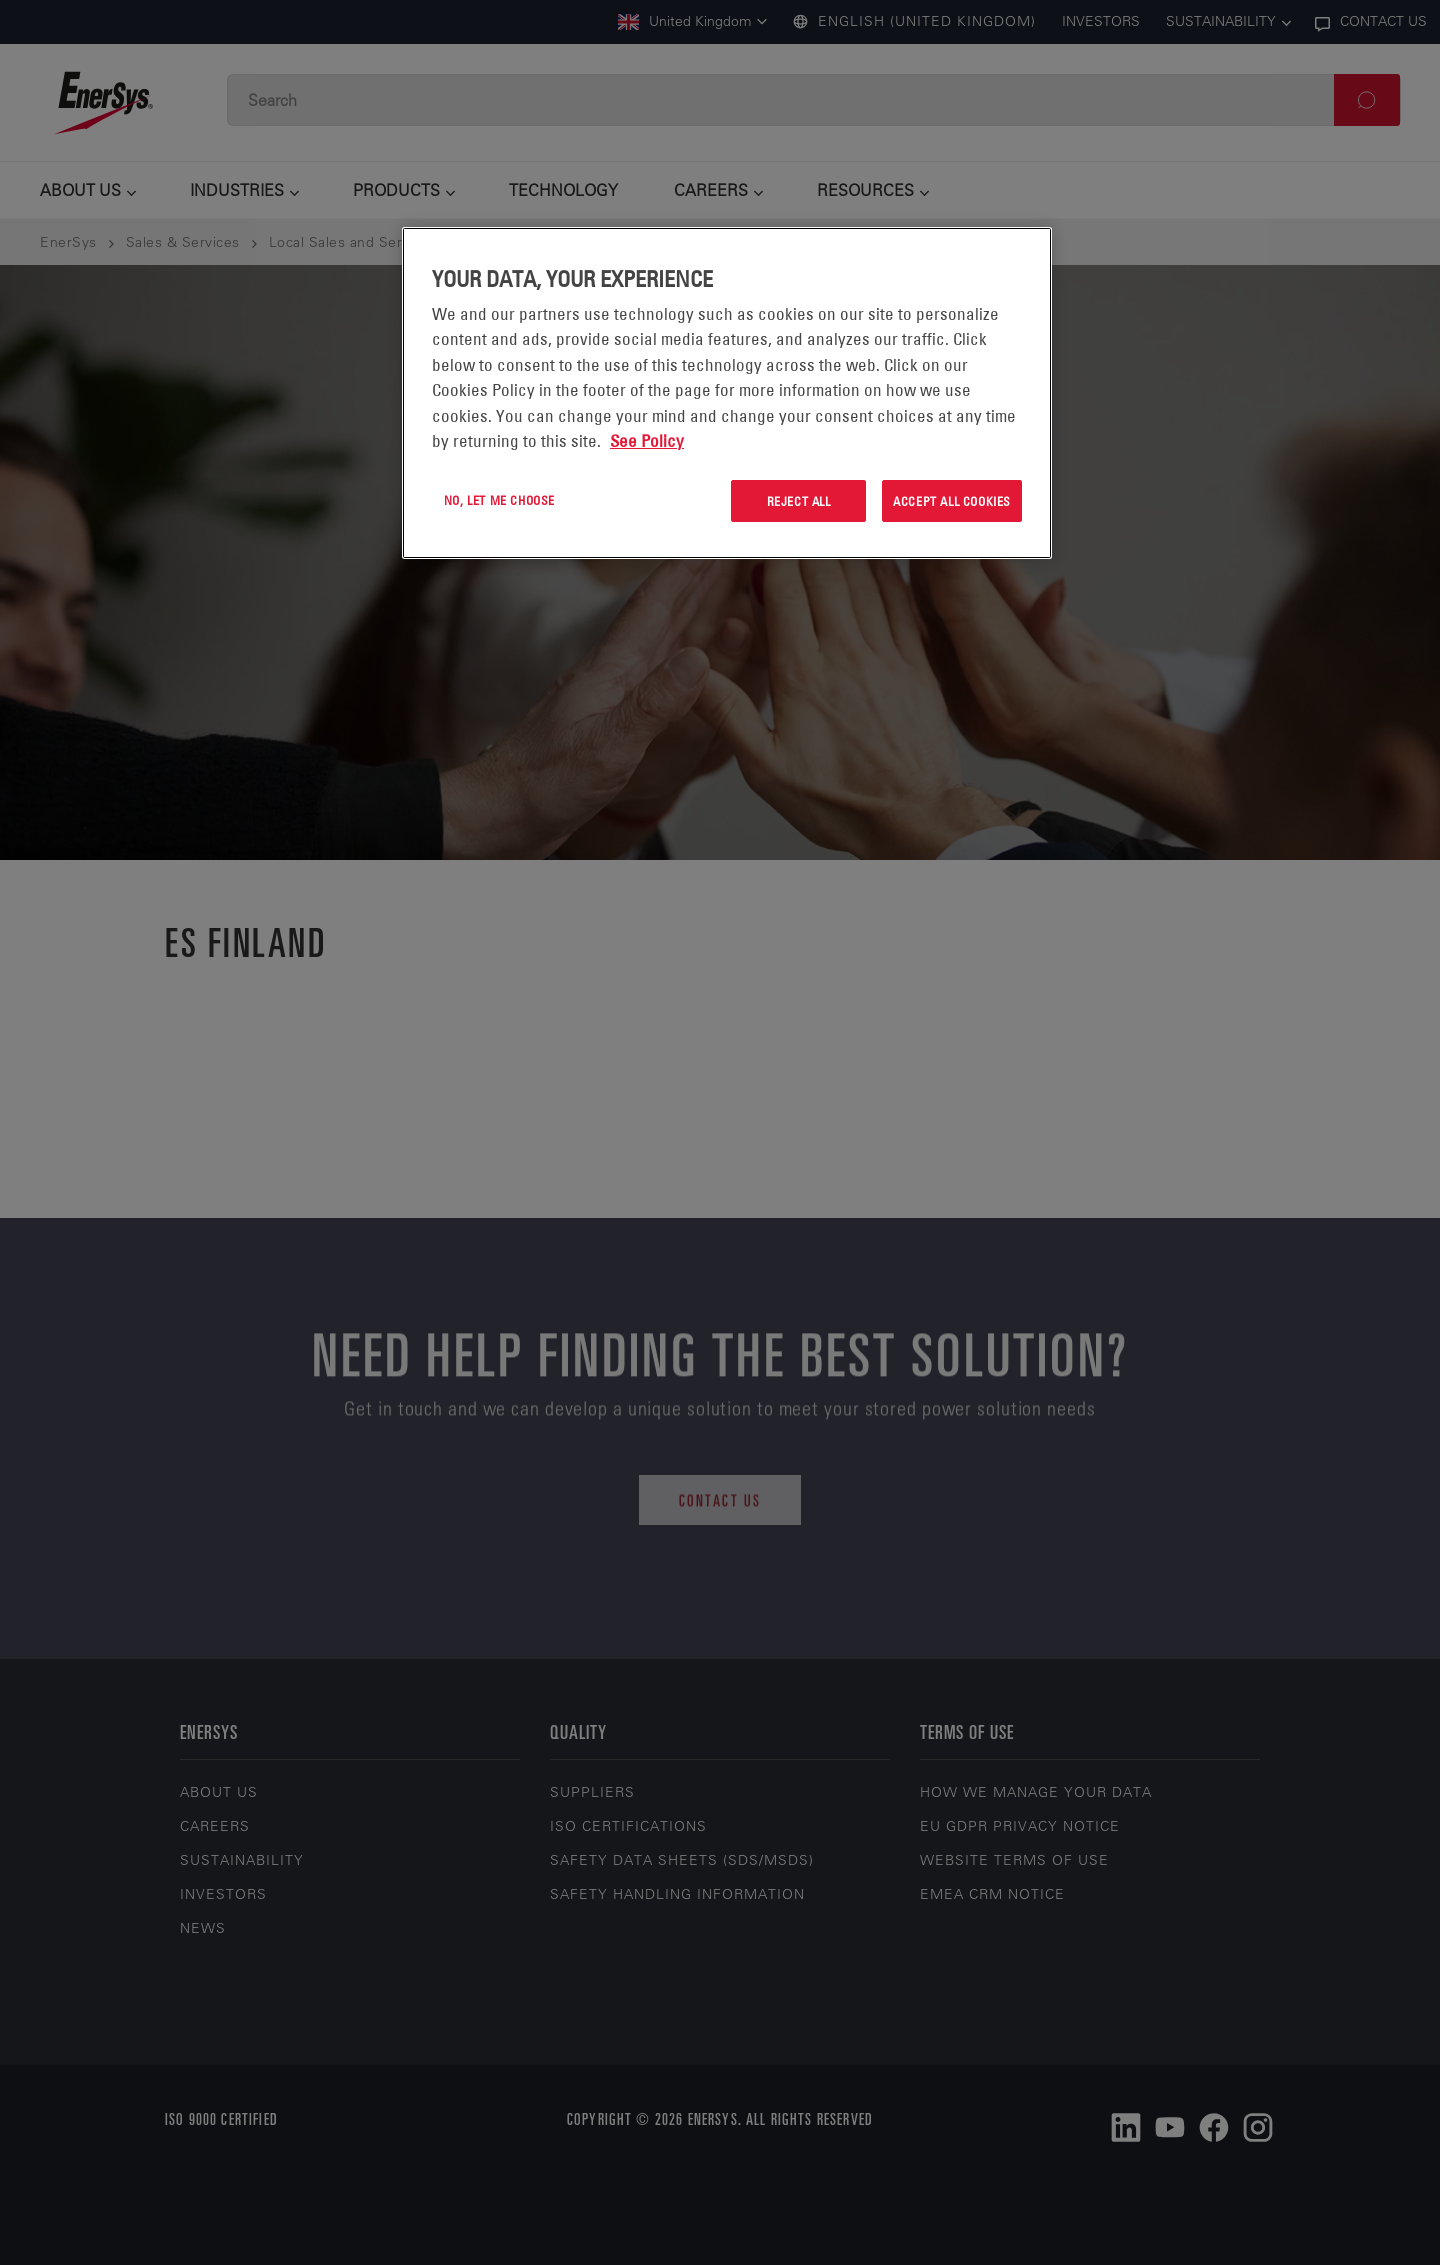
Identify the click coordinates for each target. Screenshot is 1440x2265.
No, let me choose (499, 500)
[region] (727, 393)
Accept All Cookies (952, 501)
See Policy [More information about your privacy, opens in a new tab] (647, 441)
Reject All (799, 501)
